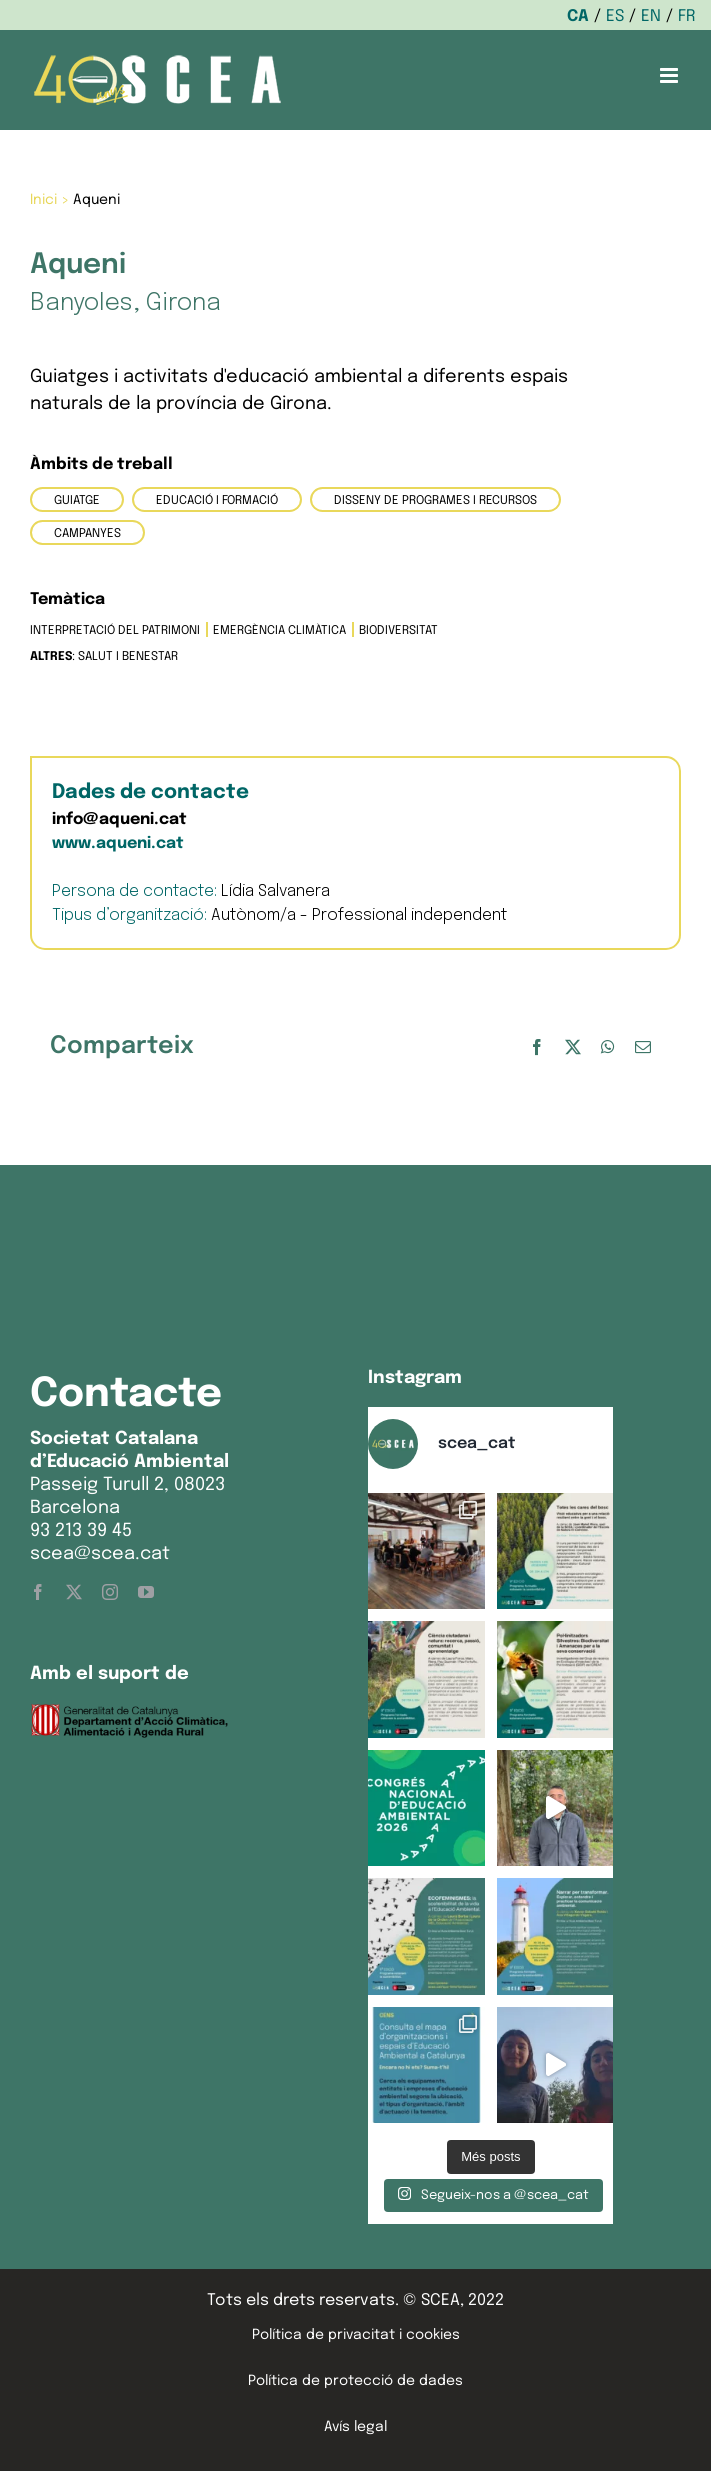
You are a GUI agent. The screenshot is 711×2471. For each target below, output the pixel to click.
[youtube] (146, 1592)
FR (687, 16)
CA (578, 16)
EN (651, 16)
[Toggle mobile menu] (670, 75)
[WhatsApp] (608, 1047)
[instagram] (110, 1592)
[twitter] (74, 1592)
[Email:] (643, 1047)
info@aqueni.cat (119, 819)
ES (615, 16)
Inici (43, 200)
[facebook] (38, 1592)
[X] (573, 1047)
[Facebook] (537, 1047)
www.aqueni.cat (118, 843)
